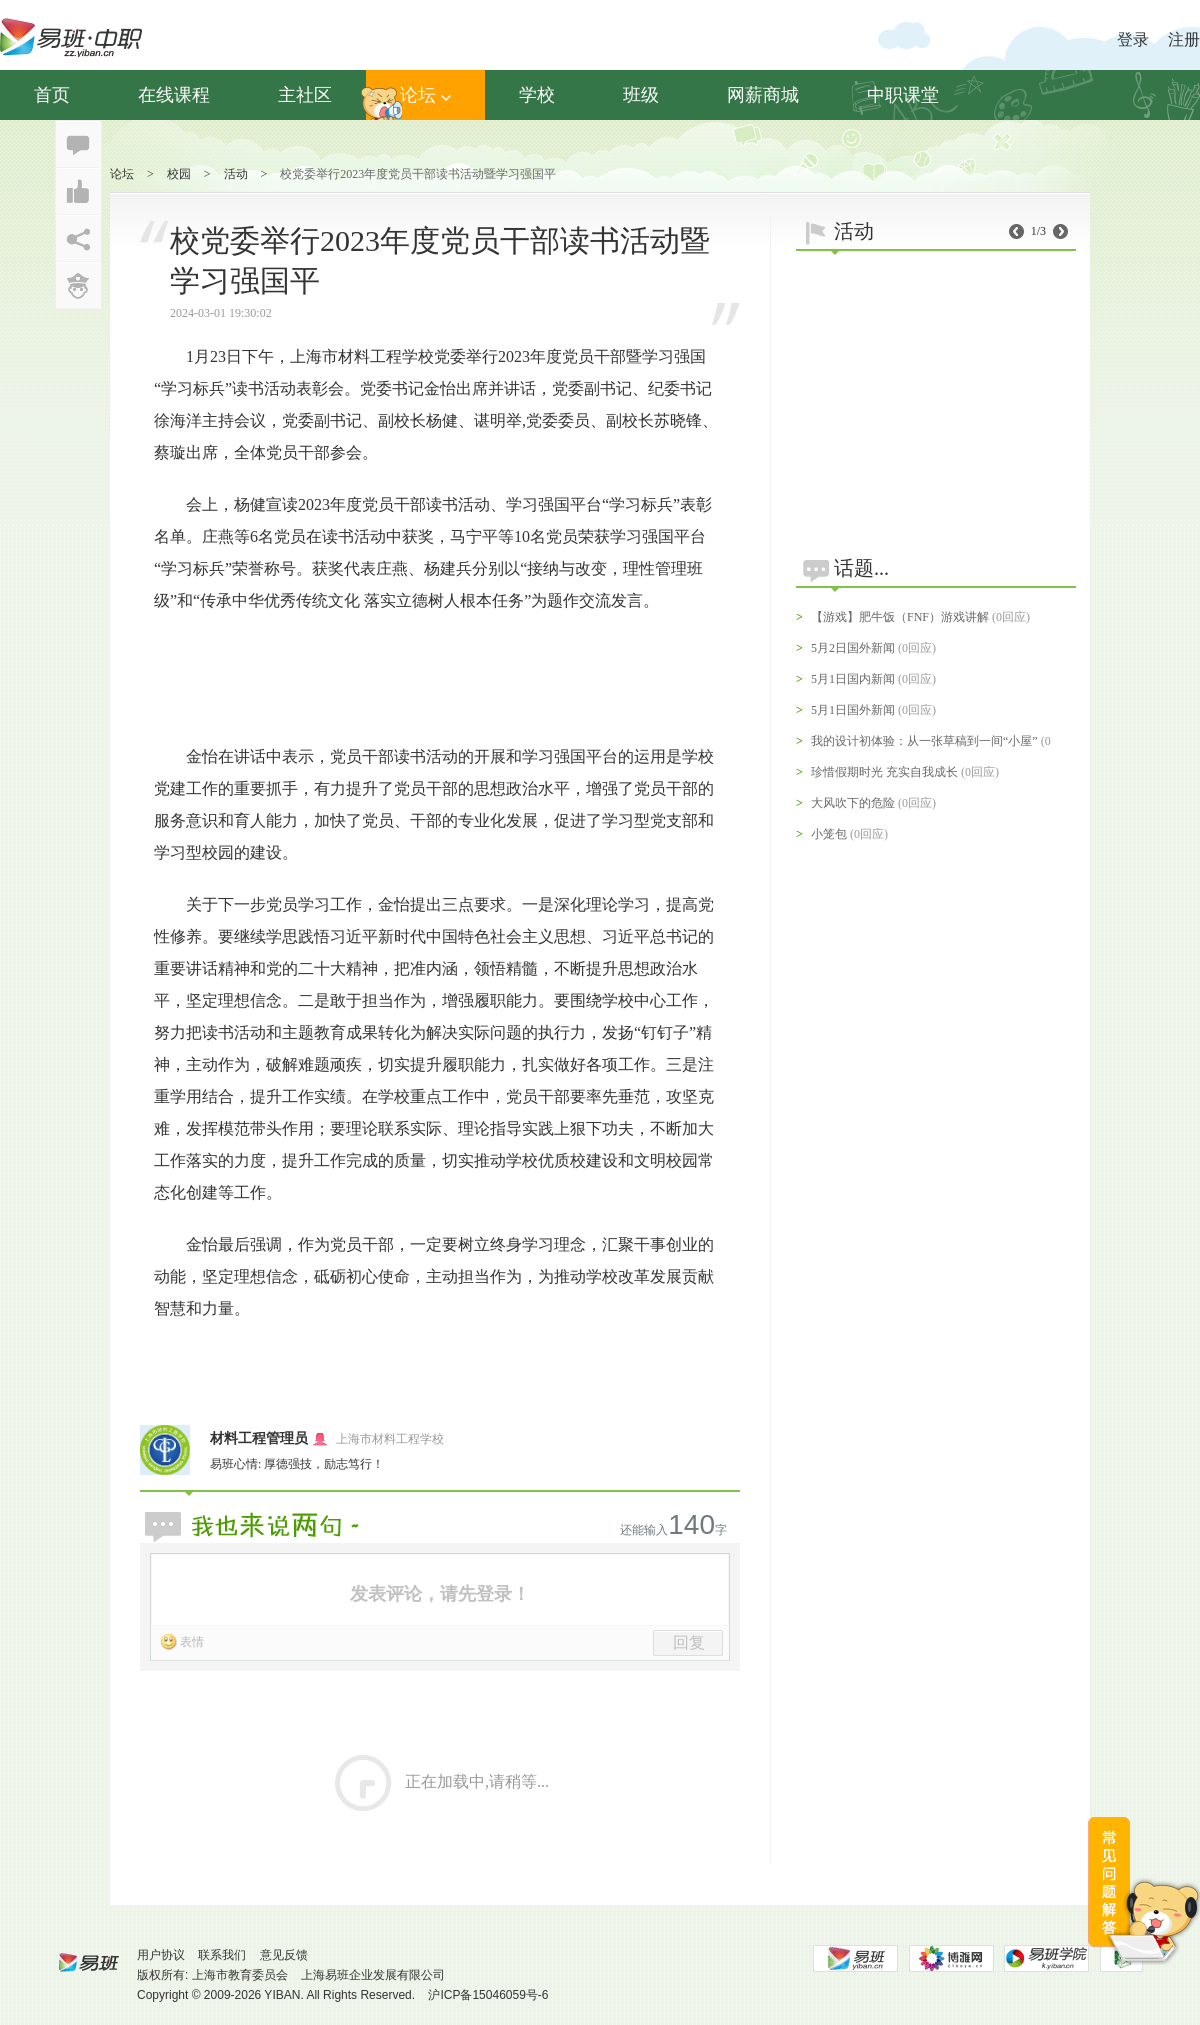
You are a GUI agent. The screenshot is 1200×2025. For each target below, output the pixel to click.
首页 (52, 95)
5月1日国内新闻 (853, 679)
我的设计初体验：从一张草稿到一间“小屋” (924, 741)
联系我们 (222, 1955)
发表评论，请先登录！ (440, 1594)
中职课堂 (903, 95)
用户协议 (161, 1955)
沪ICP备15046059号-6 (488, 1995)
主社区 (305, 95)
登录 (1133, 39)
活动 (236, 174)
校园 (179, 174)
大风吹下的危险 (853, 803)
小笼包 (829, 834)
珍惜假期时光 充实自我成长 (884, 772)
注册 (1184, 39)
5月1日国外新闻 (853, 710)
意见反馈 (284, 1955)
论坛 (425, 95)
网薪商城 (763, 95)
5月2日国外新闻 (853, 648)
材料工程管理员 (259, 1438)
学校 (537, 95)
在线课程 (174, 95)
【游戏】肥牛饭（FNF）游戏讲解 (900, 617)
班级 (641, 95)
